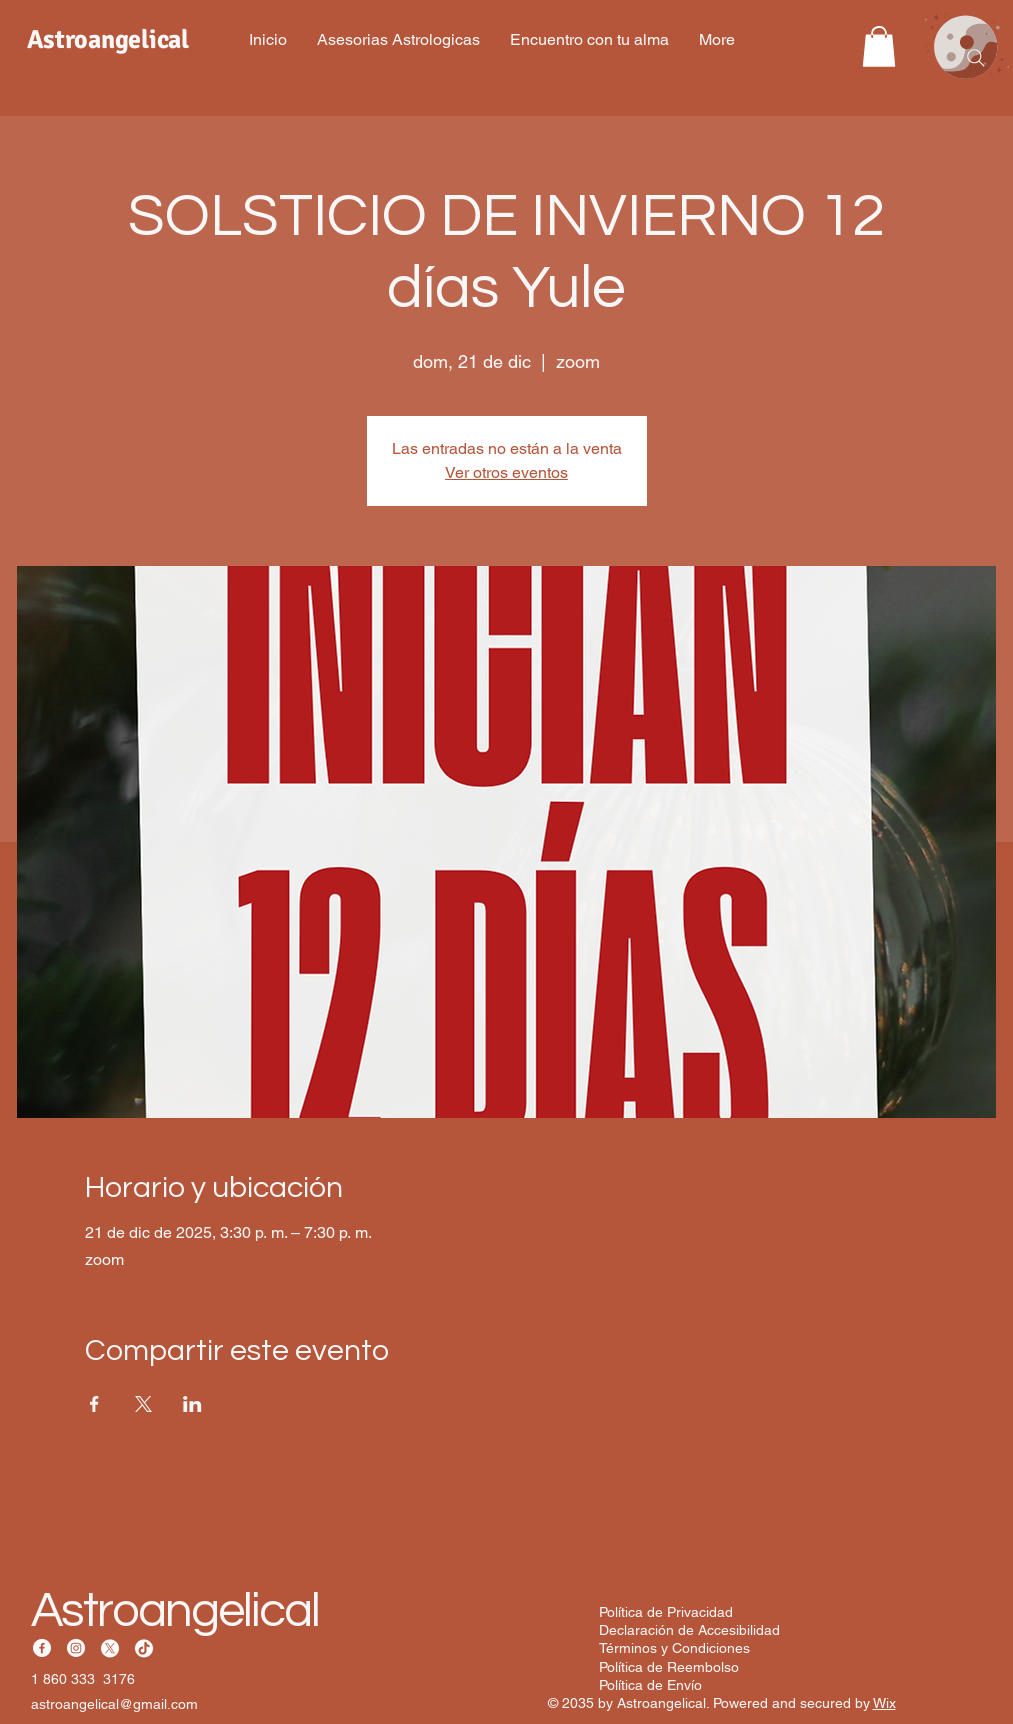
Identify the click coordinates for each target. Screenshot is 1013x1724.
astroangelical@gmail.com (114, 1704)
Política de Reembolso (669, 1667)
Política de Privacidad (666, 1612)
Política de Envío (650, 1685)
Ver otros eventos (506, 472)
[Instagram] (76, 1648)
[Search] (976, 58)
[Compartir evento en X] (143, 1404)
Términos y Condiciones (674, 1648)
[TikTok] (144, 1648)
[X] (110, 1648)
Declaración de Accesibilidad (689, 1630)
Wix (884, 1703)
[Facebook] (42, 1648)
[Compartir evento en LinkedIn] (192, 1404)
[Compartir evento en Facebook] (94, 1404)
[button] (879, 46)
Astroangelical (175, 1611)
